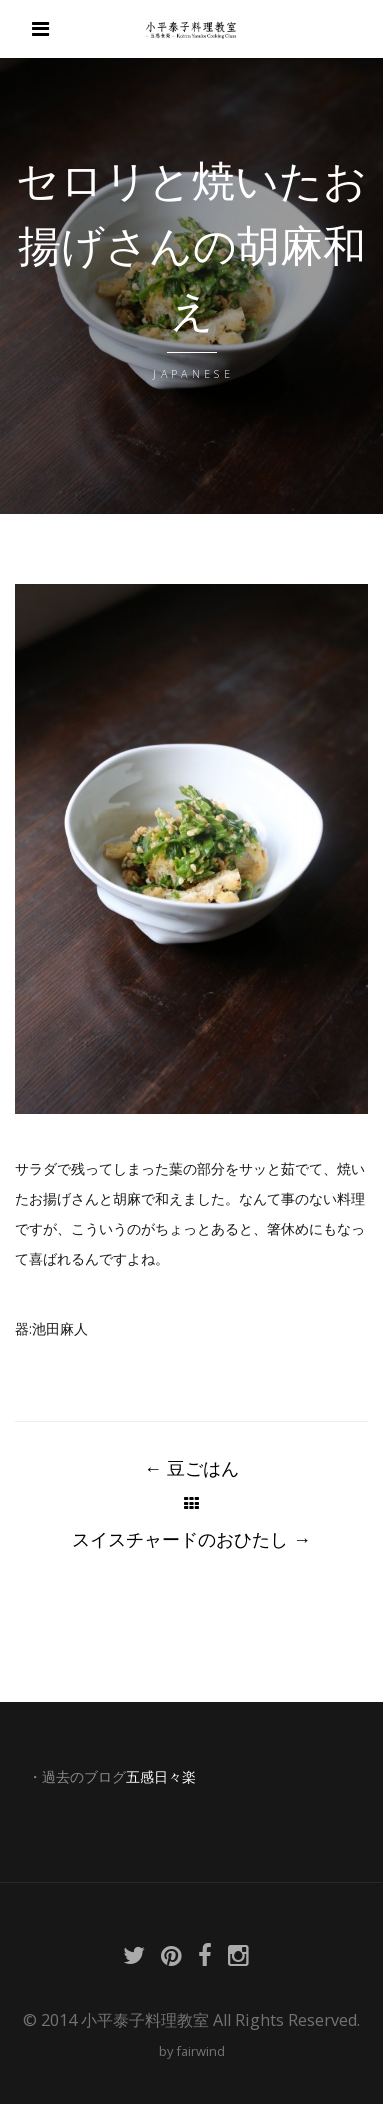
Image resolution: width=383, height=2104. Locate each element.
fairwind (200, 2051)
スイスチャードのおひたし (191, 1539)
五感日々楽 (161, 1777)
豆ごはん (191, 1468)
